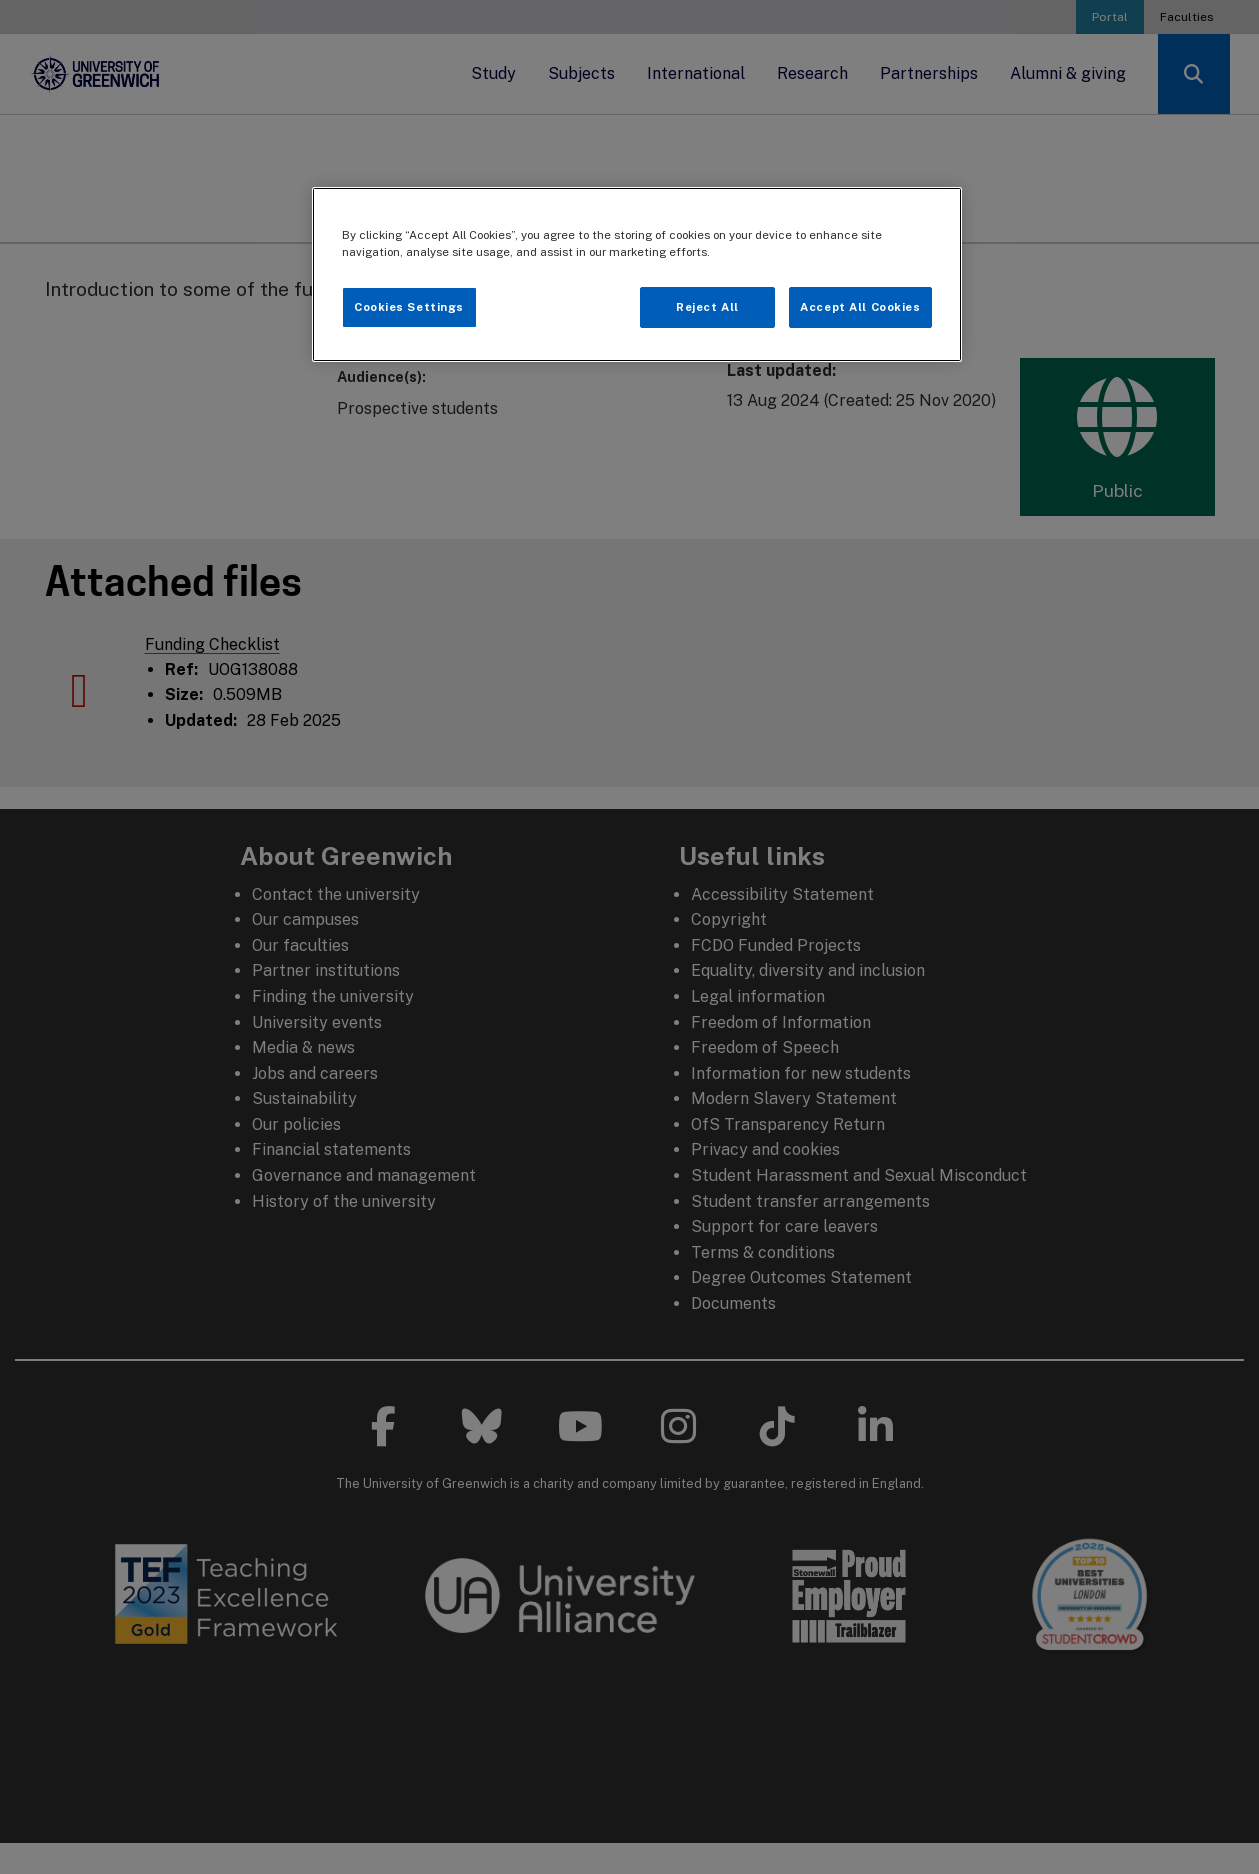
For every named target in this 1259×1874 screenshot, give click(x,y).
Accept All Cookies (860, 307)
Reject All (707, 307)
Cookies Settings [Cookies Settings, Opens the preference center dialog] (409, 307)
